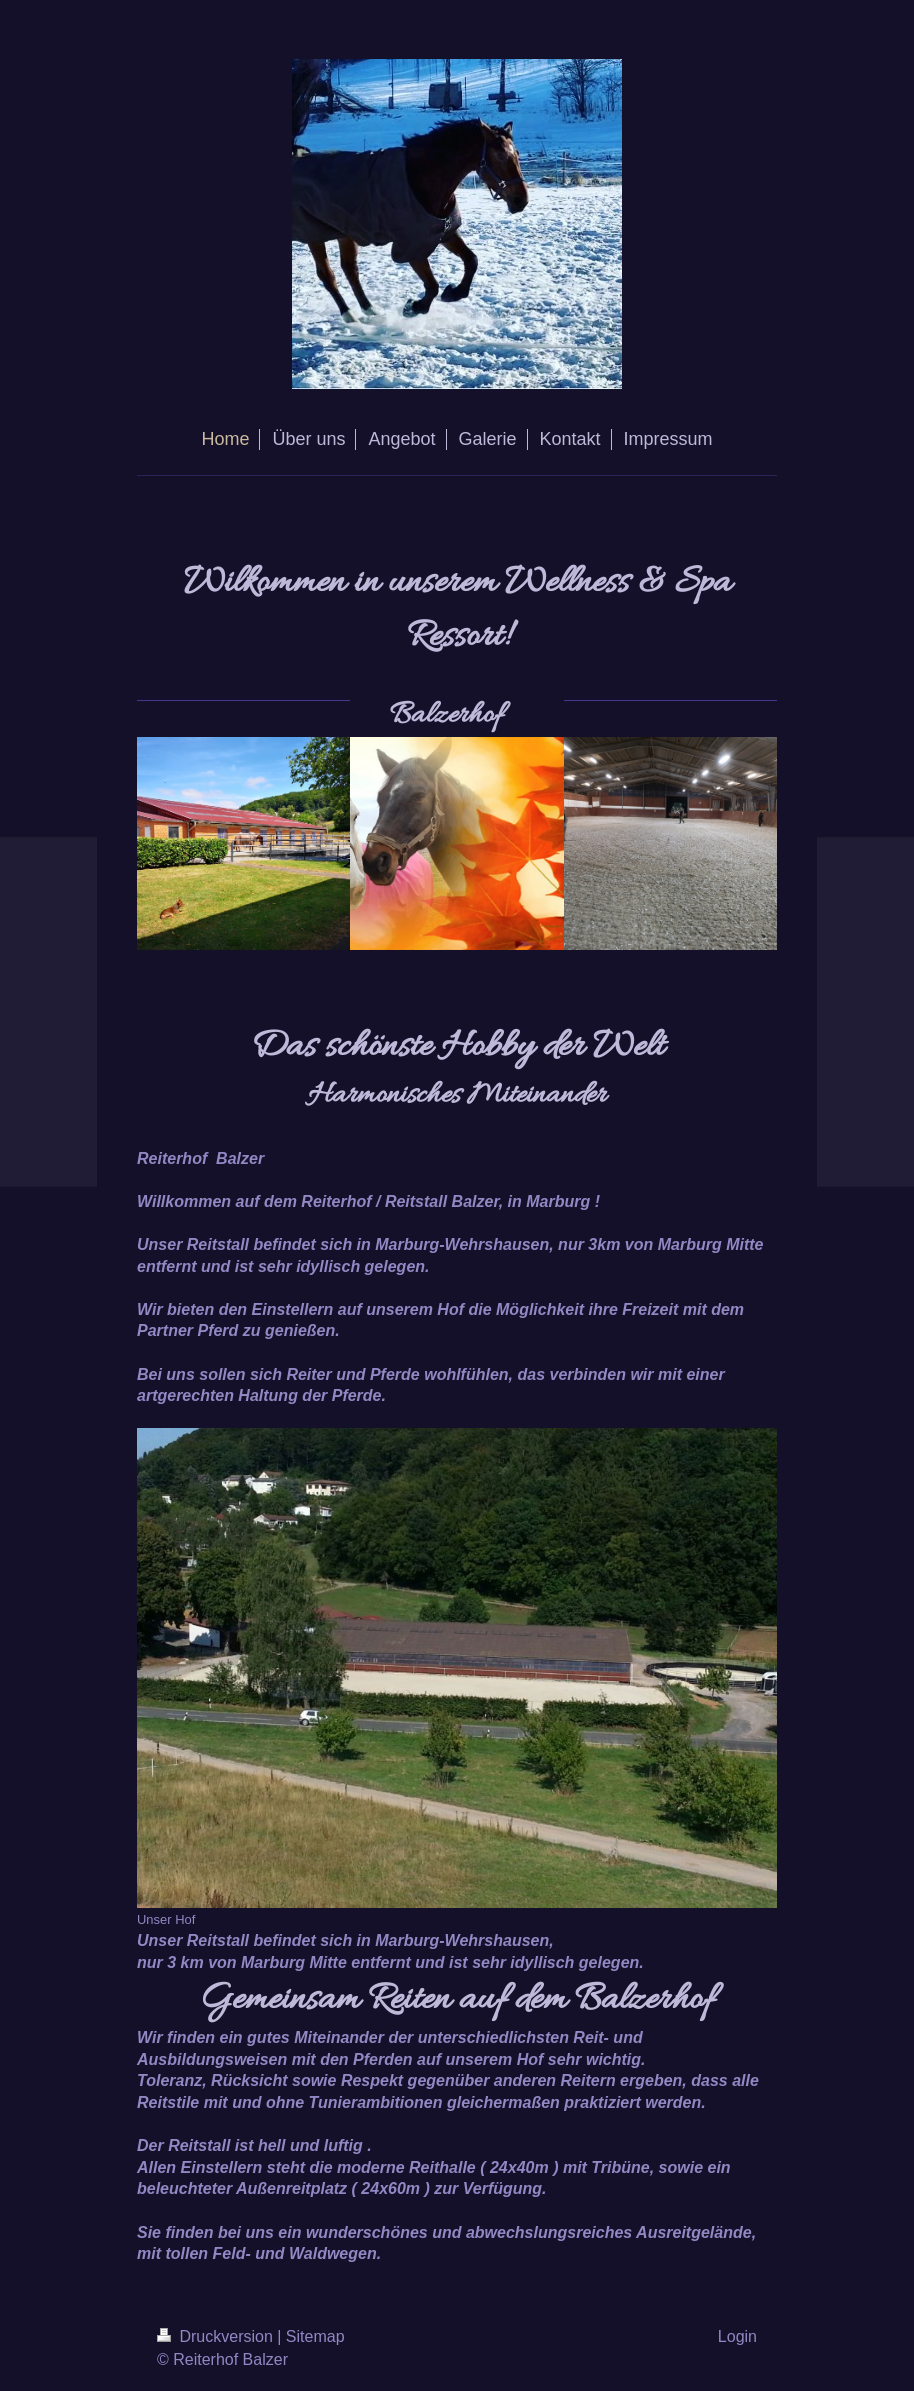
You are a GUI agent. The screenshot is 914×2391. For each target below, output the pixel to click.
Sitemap (315, 2336)
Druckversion (217, 2336)
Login (737, 2336)
